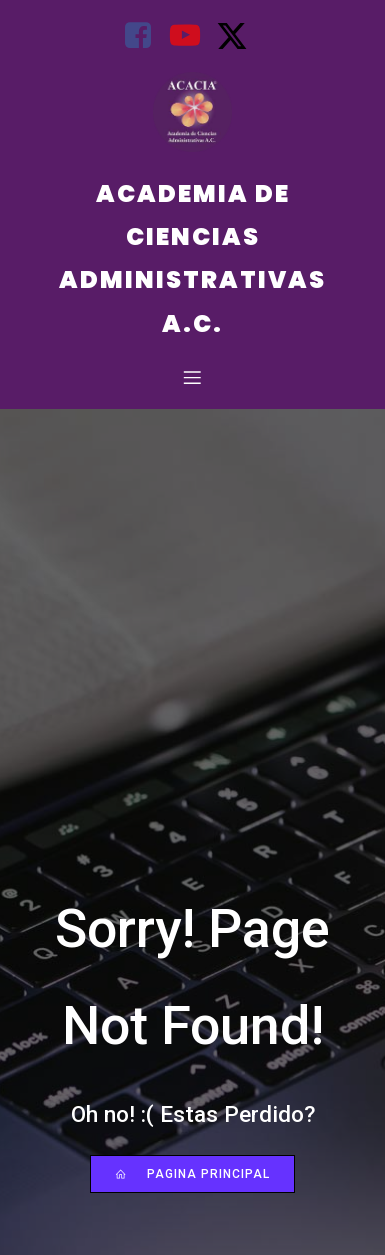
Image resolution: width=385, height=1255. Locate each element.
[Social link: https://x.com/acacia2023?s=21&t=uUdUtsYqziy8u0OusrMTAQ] (239, 36)
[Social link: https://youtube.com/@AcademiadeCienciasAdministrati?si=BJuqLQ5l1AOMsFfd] (192, 36)
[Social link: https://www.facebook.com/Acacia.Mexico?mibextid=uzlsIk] (145, 36)
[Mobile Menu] (192, 377)
